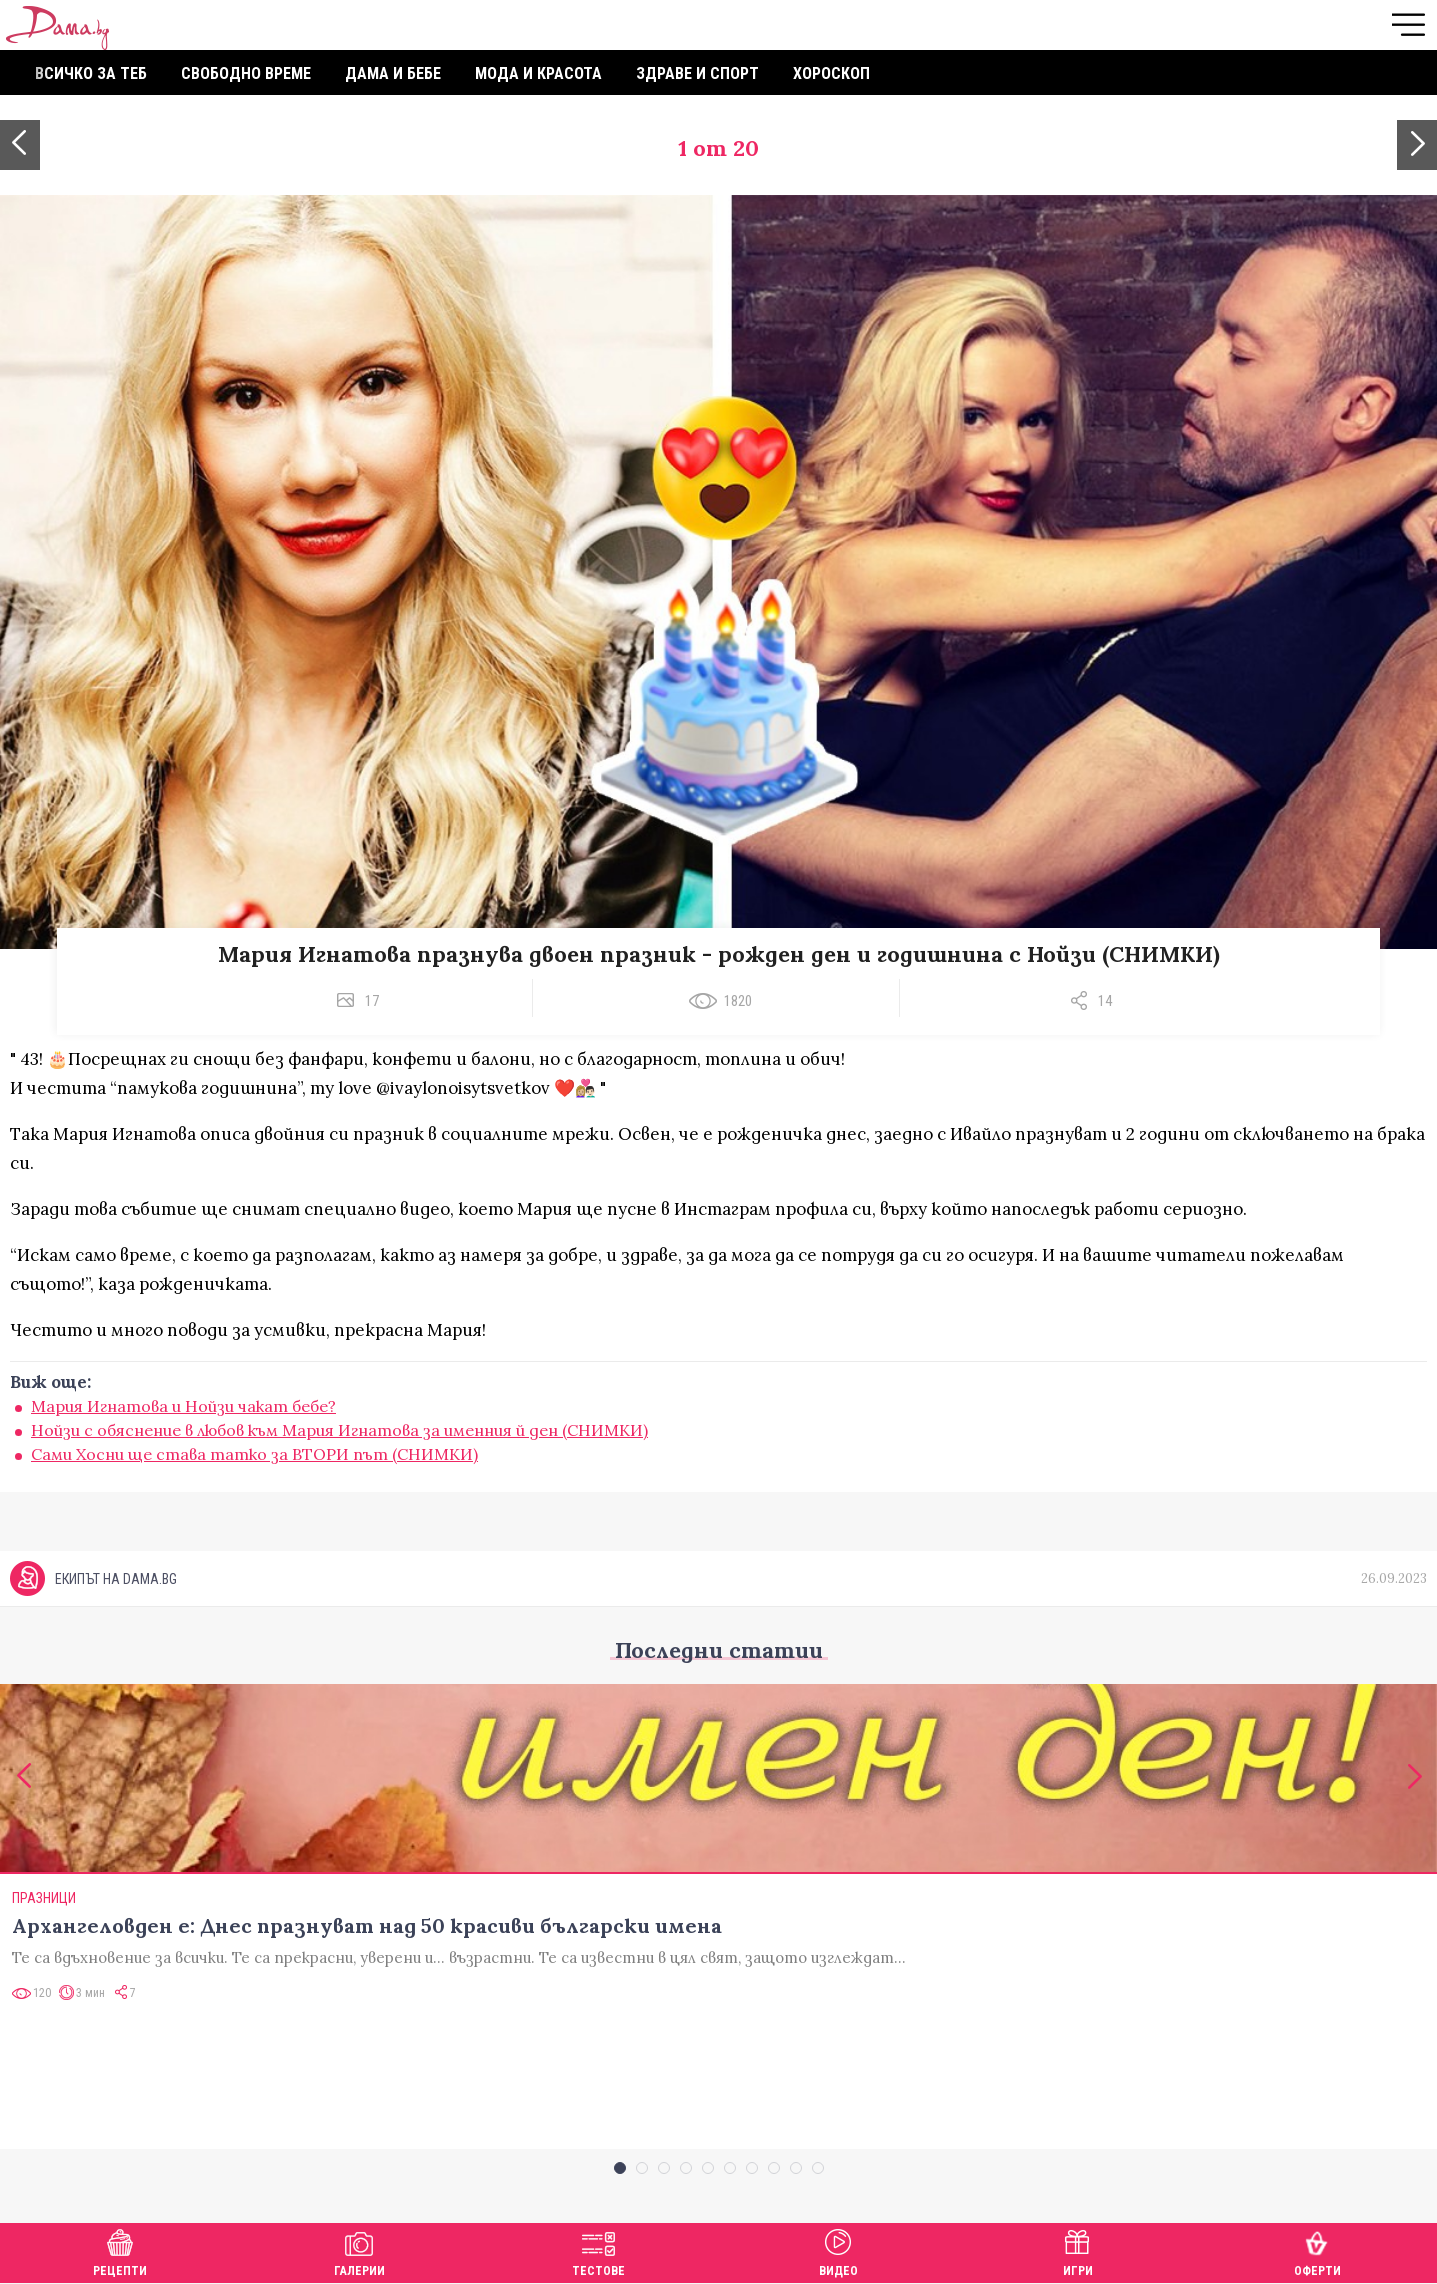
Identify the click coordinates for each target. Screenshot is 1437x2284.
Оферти (1317, 2250)
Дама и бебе (393, 73)
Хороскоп (831, 73)
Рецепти (120, 2250)
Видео (838, 2250)
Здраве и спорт (697, 73)
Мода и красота (538, 73)
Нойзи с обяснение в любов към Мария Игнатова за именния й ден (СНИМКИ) (339, 1430)
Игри (1078, 2250)
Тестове (598, 2250)
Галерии (359, 2250)
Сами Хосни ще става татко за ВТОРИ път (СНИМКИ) (254, 1454)
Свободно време (246, 73)
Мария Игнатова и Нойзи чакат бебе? (183, 1406)
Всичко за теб (91, 73)
